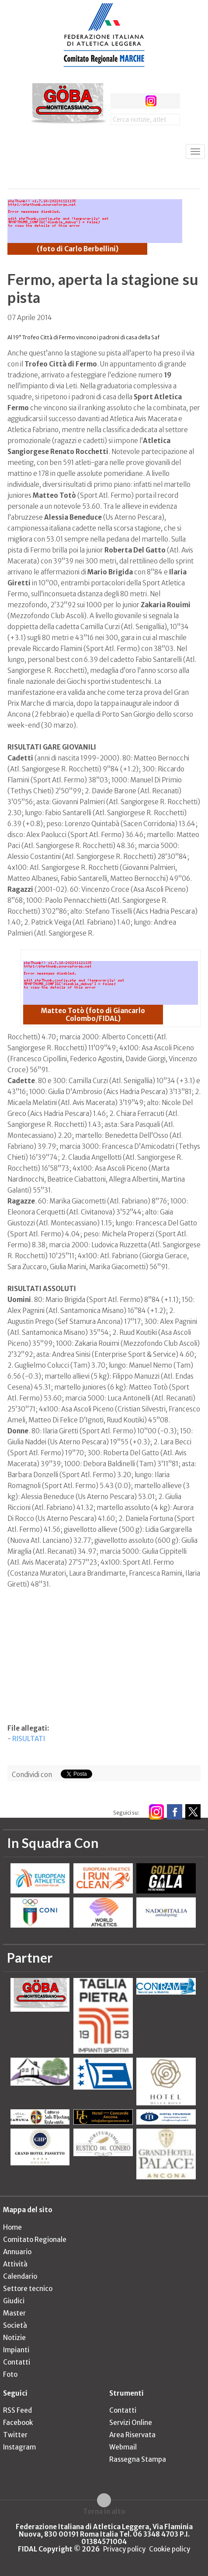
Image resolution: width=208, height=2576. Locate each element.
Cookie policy (169, 2549)
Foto (10, 2374)
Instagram (19, 2447)
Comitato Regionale (34, 2239)
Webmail (123, 2447)
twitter (134, 100)
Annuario (17, 2252)
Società (15, 2325)
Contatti (16, 2362)
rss (167, 100)
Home (12, 2227)
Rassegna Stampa (137, 2459)
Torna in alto (104, 2511)
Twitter (15, 2435)
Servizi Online (130, 2422)
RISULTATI (28, 1739)
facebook (118, 100)
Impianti (16, 2350)
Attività (15, 2264)
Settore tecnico (27, 2288)
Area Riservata (132, 2435)
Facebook (18, 2422)
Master (14, 2313)
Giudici (13, 2301)
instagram (151, 100)
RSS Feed (17, 2410)
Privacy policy (124, 2549)
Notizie (14, 2337)
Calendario (20, 2276)
